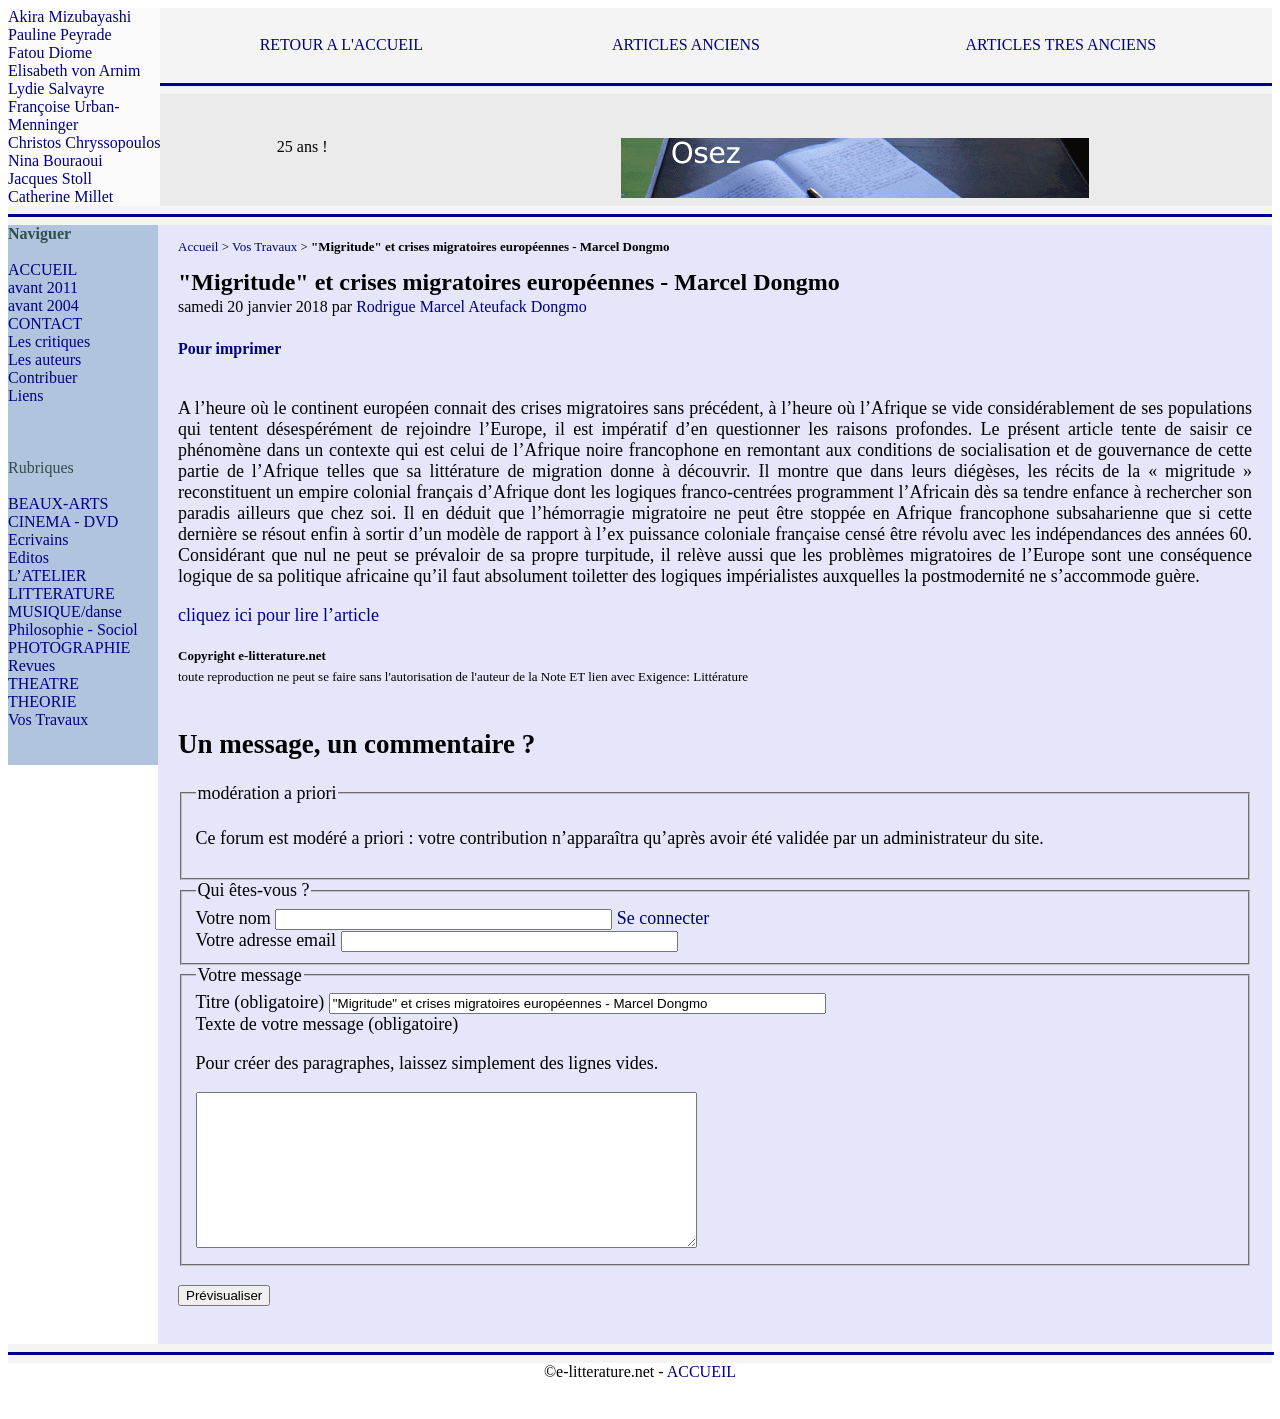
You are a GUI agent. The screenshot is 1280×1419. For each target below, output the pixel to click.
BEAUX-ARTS (58, 503)
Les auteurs (44, 359)
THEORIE (42, 701)
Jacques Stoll (50, 178)
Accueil (198, 246)
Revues (31, 665)
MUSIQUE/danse (65, 611)
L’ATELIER (47, 575)
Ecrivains (38, 539)
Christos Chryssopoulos (84, 142)
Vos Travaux (48, 719)
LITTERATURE (61, 593)
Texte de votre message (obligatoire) (327, 1024)
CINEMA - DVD (63, 521)
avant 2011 (43, 287)
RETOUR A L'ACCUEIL (341, 44)
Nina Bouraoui (55, 160)
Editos (28, 557)
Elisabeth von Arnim (74, 70)
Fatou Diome (50, 52)
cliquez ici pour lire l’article (278, 615)
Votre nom (233, 918)
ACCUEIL (42, 269)
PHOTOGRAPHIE (69, 647)
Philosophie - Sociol (73, 629)
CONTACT (45, 323)
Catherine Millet (60, 196)
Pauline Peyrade (60, 34)
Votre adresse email (266, 940)
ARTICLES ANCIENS (686, 44)
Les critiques (49, 341)
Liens (26, 395)
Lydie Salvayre (56, 88)
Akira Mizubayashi (69, 16)
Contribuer (42, 377)
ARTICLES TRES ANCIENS (1060, 44)
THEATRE (43, 683)
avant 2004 (43, 305)
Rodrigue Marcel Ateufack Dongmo (471, 306)
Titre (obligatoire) (260, 1002)
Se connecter (663, 918)
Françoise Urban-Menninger (64, 115)
